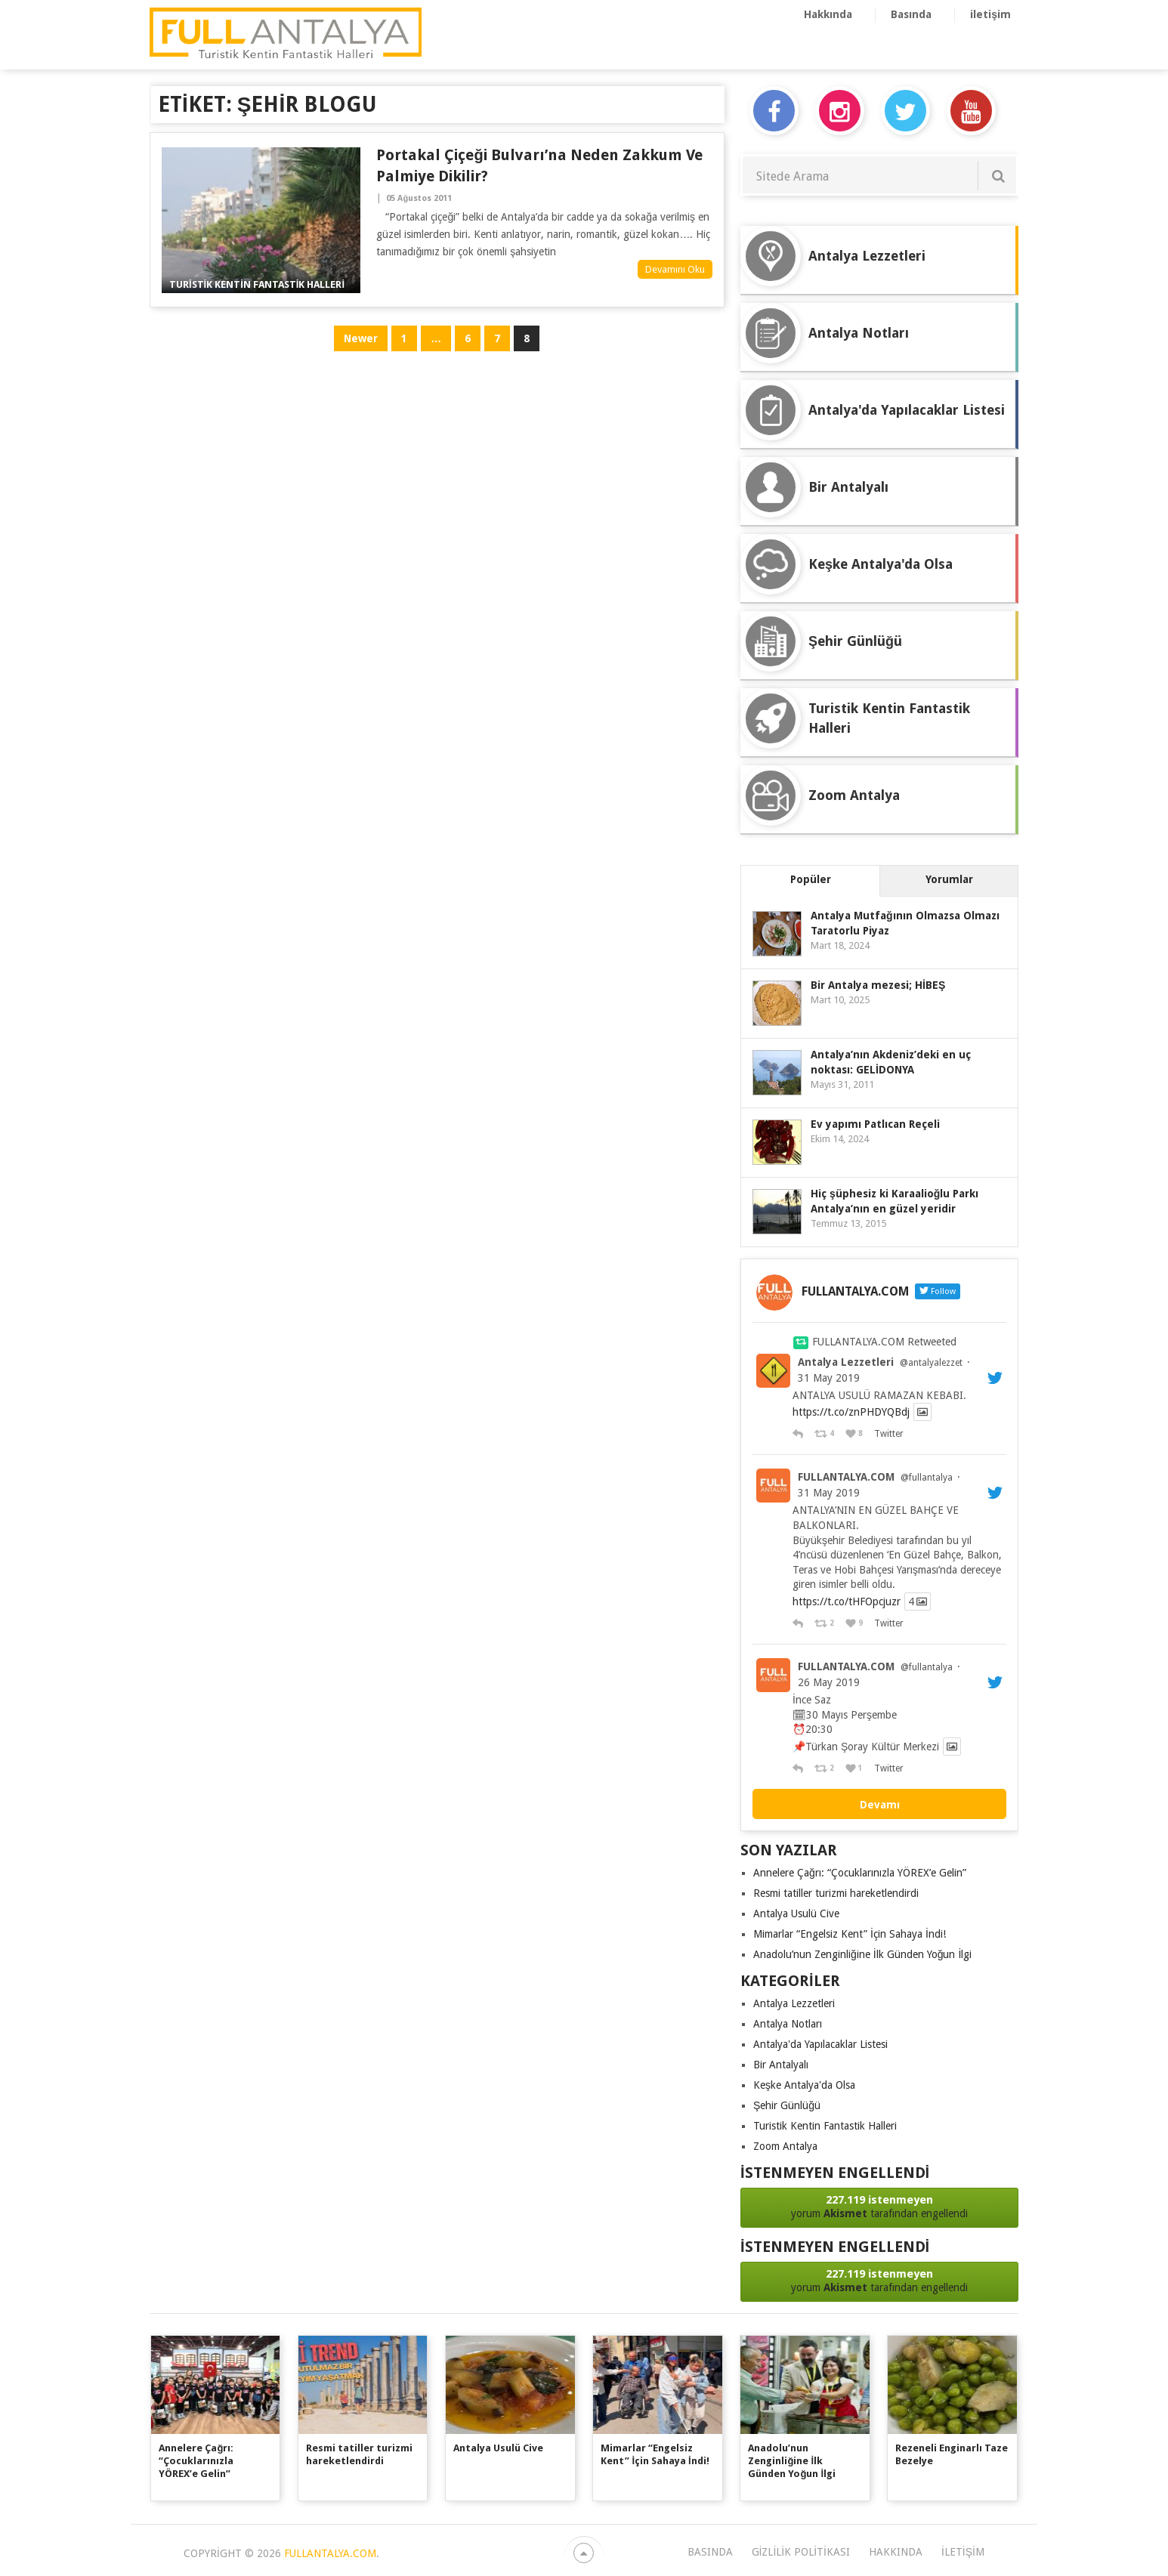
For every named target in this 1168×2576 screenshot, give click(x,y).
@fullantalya (927, 1477)
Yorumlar (949, 879)
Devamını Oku (675, 269)
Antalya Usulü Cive (796, 1913)
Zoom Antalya (785, 2146)
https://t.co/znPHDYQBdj (851, 1412)
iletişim (990, 14)
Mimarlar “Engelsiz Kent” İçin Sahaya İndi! (849, 1934)
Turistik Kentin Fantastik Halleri (825, 2126)
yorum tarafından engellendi (879, 2206)
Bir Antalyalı (780, 2065)
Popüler (810, 879)
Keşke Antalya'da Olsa (804, 2085)
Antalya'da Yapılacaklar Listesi (820, 2044)
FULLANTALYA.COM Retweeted (884, 1342)
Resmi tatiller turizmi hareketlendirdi (836, 1893)
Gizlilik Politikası (801, 2552)
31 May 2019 (829, 1378)
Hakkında (828, 14)
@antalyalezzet (931, 1362)
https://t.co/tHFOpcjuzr (847, 1601)
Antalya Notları (787, 2024)
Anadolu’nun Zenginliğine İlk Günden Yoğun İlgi (862, 1954)
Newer (361, 338)
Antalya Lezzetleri (846, 1362)
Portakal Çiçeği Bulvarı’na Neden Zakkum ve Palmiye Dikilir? (539, 165)
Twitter (888, 1434)
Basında (911, 14)
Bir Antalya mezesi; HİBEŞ (878, 985)
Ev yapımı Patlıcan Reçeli (875, 1124)
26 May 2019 (829, 1682)
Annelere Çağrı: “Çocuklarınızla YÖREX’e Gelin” (859, 1873)
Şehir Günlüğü (786, 2105)
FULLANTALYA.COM (846, 1477)
